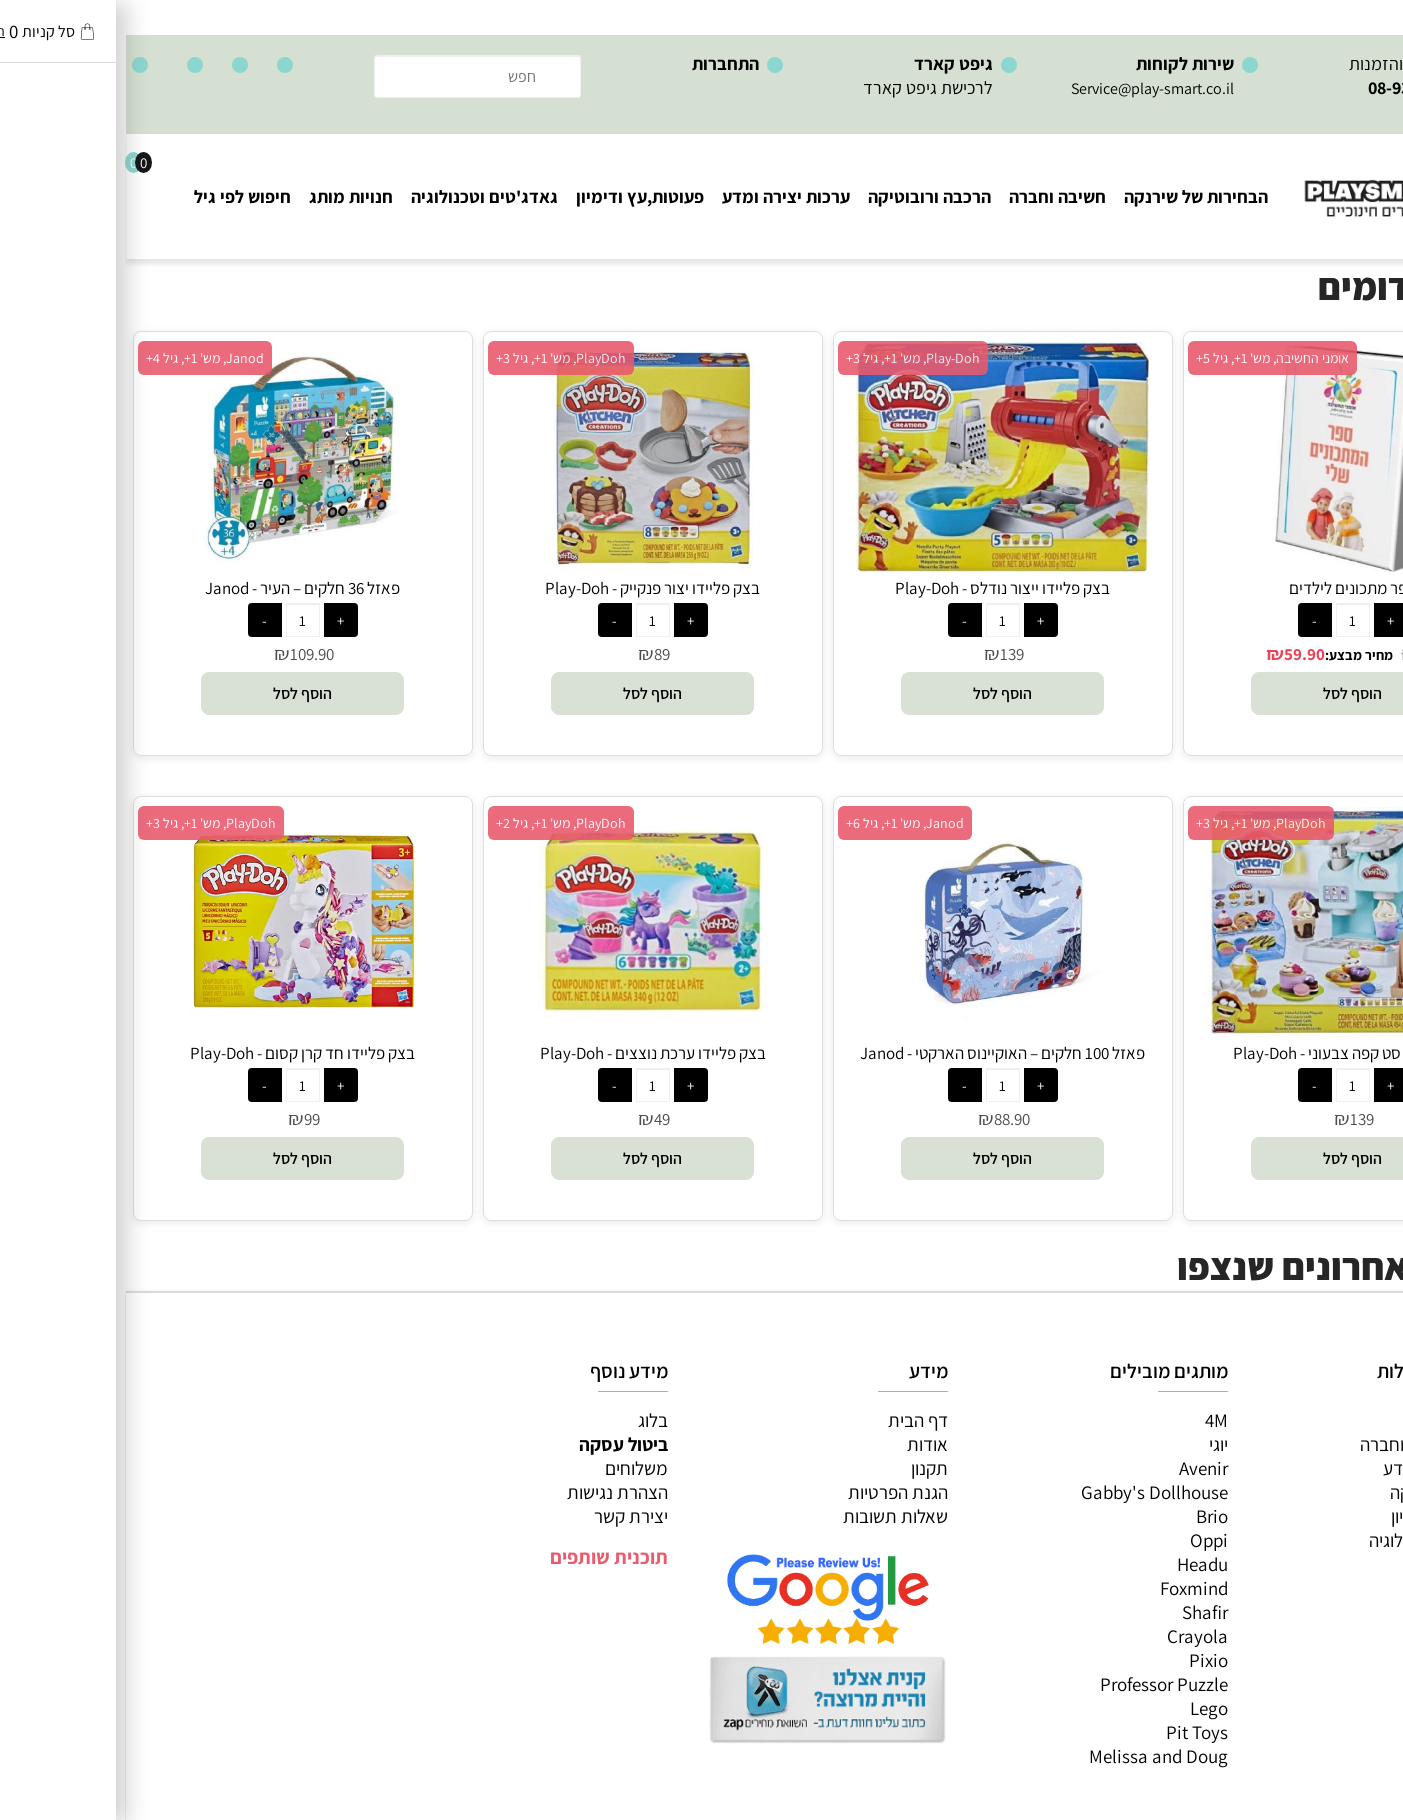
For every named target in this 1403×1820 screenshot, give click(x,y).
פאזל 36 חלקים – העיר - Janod (176, 588)
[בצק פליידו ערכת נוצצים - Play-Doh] (527, 1030)
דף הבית (792, 1420)
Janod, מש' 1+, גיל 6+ (779, 823)
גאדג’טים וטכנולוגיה (1312, 1540)
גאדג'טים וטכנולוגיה (358, 196)
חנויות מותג (225, 196)
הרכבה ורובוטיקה (803, 196)
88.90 (886, 1119)
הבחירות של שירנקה (1070, 196)
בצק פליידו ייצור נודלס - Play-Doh (876, 588)
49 (536, 1119)
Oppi (1083, 1540)
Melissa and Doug (1032, 1756)
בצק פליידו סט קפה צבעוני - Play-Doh (1226, 1053)
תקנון (803, 1468)
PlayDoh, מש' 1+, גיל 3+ (435, 358)
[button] (1226, 693)
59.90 (1178, 654)
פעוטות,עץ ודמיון (1323, 1516)
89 (536, 654)
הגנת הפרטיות (772, 1492)
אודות (801, 1444)
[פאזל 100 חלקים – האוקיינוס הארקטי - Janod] (877, 1030)
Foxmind (1068, 1588)
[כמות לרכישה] (1227, 620)
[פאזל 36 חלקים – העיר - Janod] (177, 565)
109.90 (186, 654)
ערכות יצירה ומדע (660, 196)
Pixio (1082, 1660)
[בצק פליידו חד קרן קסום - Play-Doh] (177, 1030)
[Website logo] (1282, 180)
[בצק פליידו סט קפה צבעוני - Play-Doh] (1226, 1030)
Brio (1086, 1516)
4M (1090, 1420)
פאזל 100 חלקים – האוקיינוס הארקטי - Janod (876, 1053)
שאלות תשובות (769, 1516)
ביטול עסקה (497, 1444)
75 (1299, 654)
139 (886, 654)
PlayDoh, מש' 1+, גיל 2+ (435, 823)
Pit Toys (1071, 1732)
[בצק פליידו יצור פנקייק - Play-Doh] (527, 565)
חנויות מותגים (1334, 1564)
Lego (1083, 1708)
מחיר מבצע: (1233, 655)
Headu (1076, 1564)
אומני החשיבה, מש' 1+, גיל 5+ (1146, 358)
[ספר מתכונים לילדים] (1226, 565)
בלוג (527, 1420)
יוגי (1092, 1444)
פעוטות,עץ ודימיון (514, 196)
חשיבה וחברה (931, 196)
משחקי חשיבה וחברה (1308, 1444)
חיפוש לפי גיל (116, 196)
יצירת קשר (505, 1516)
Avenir (1077, 1468)
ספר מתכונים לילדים (1227, 588)
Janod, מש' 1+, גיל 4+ (79, 358)
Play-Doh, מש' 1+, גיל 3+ (787, 358)
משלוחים (510, 1468)
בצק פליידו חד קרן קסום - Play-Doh (176, 1053)
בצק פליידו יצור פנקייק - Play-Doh (526, 588)
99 (186, 1119)
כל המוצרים (1341, 1420)
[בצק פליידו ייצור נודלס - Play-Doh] (876, 565)
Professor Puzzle (1038, 1684)
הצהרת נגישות (491, 1492)
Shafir (1079, 1612)
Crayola (1071, 1636)
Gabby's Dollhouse (1028, 1492)
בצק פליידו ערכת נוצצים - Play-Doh (527, 1053)
